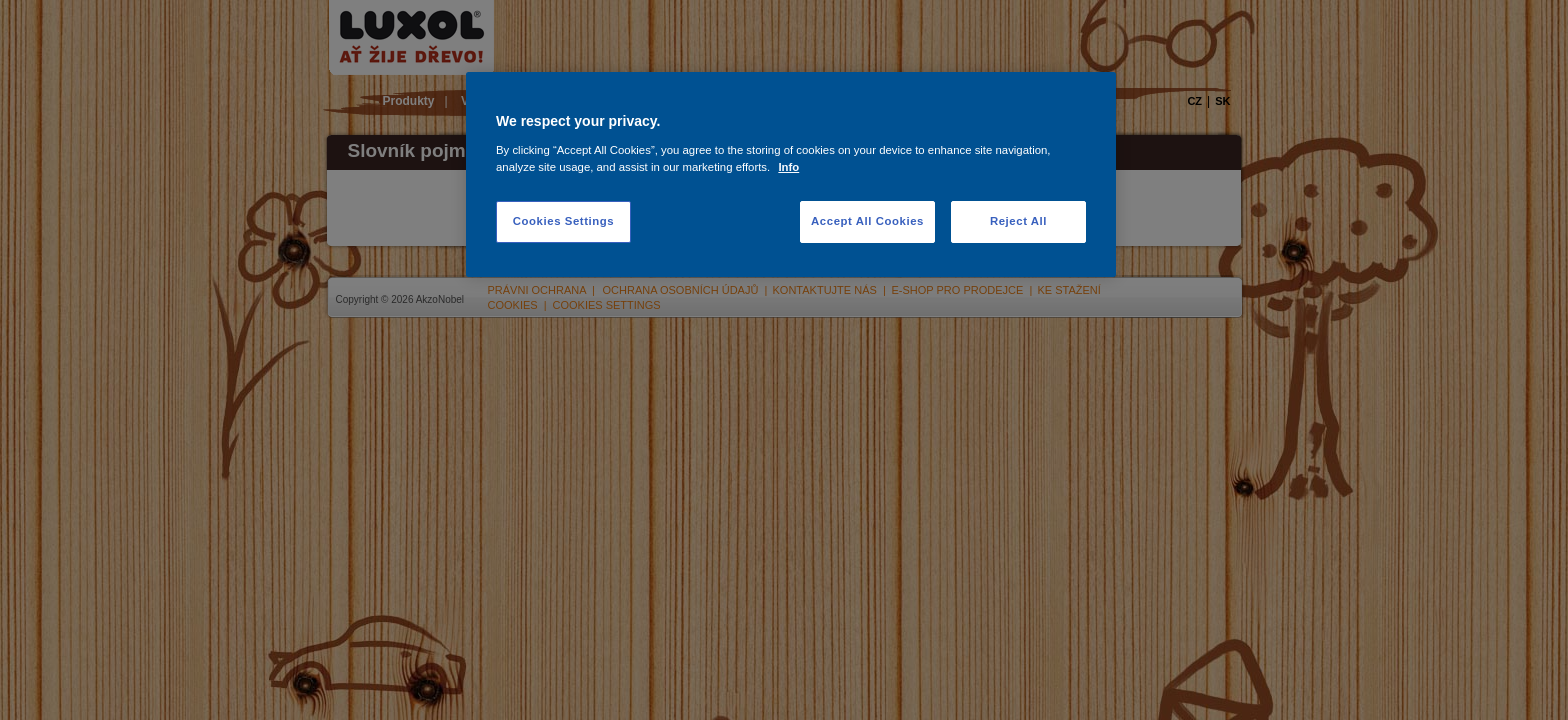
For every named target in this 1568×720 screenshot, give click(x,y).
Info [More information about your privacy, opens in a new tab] (788, 167)
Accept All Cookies (867, 221)
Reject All (1018, 221)
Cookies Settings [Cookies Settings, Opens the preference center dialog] (563, 221)
